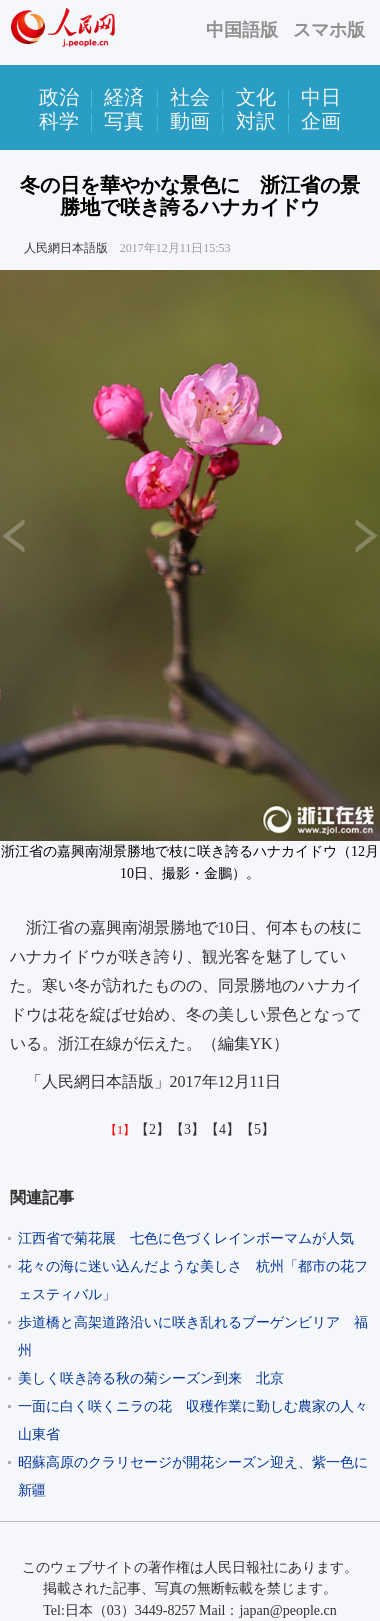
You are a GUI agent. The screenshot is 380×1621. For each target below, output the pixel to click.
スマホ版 (329, 30)
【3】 (187, 1129)
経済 (124, 97)
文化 (256, 97)
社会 (190, 97)
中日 (321, 97)
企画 (321, 121)
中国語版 (242, 30)
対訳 (256, 121)
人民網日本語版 (66, 248)
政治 (59, 97)
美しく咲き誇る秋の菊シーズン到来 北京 (151, 1378)
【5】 (257, 1129)
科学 (59, 121)
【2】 (152, 1129)
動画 (190, 121)
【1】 (120, 1130)
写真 (124, 121)
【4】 (222, 1129)
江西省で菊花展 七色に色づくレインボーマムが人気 (186, 1238)
